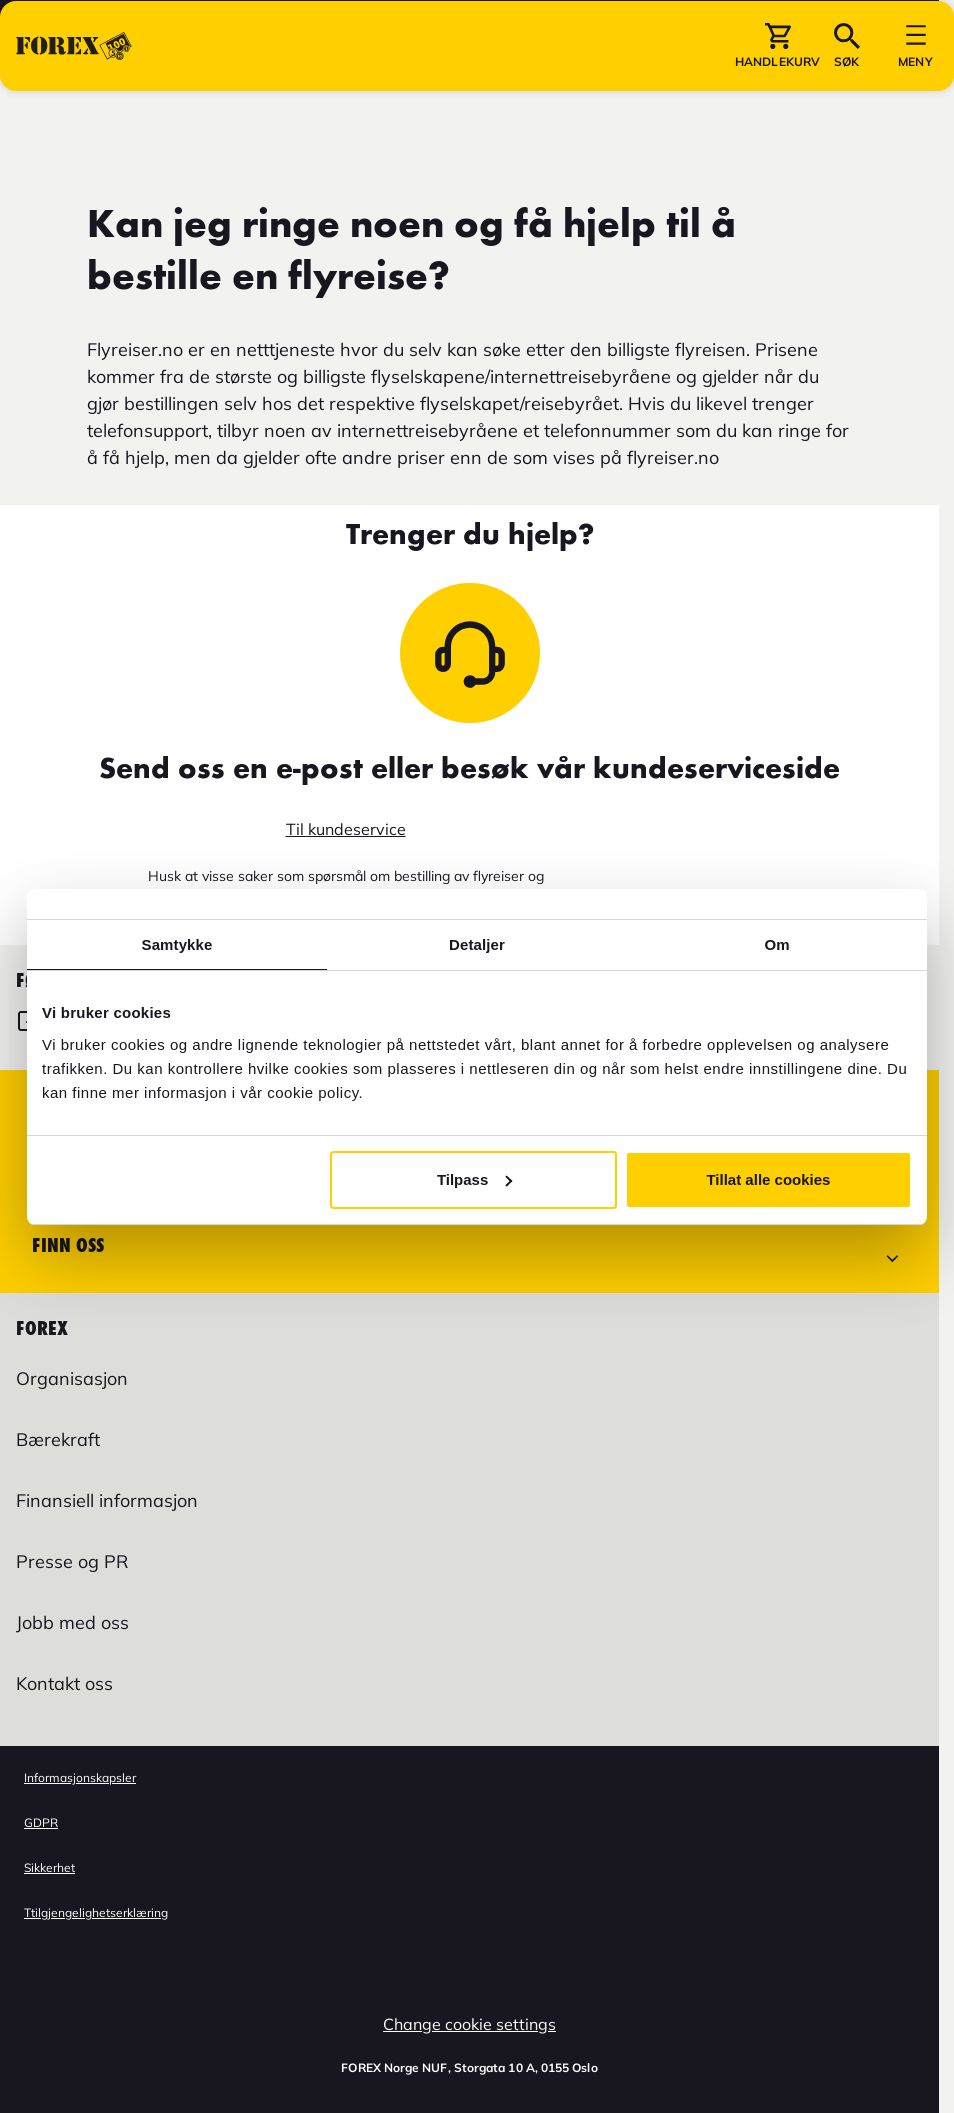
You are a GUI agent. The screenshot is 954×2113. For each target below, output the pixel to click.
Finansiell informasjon (107, 1500)
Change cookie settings (469, 2024)
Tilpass (474, 1179)
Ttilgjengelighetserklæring (96, 1912)
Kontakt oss (64, 1683)
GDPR (41, 1822)
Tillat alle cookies (768, 1179)
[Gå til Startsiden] (74, 109)
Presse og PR (72, 1561)
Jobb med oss (72, 1622)
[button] (777, 109)
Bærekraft (58, 1439)
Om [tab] (776, 944)
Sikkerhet (49, 1867)
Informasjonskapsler (80, 1777)
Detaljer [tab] (477, 944)
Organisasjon (72, 1378)
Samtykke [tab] (177, 944)
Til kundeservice (346, 829)
